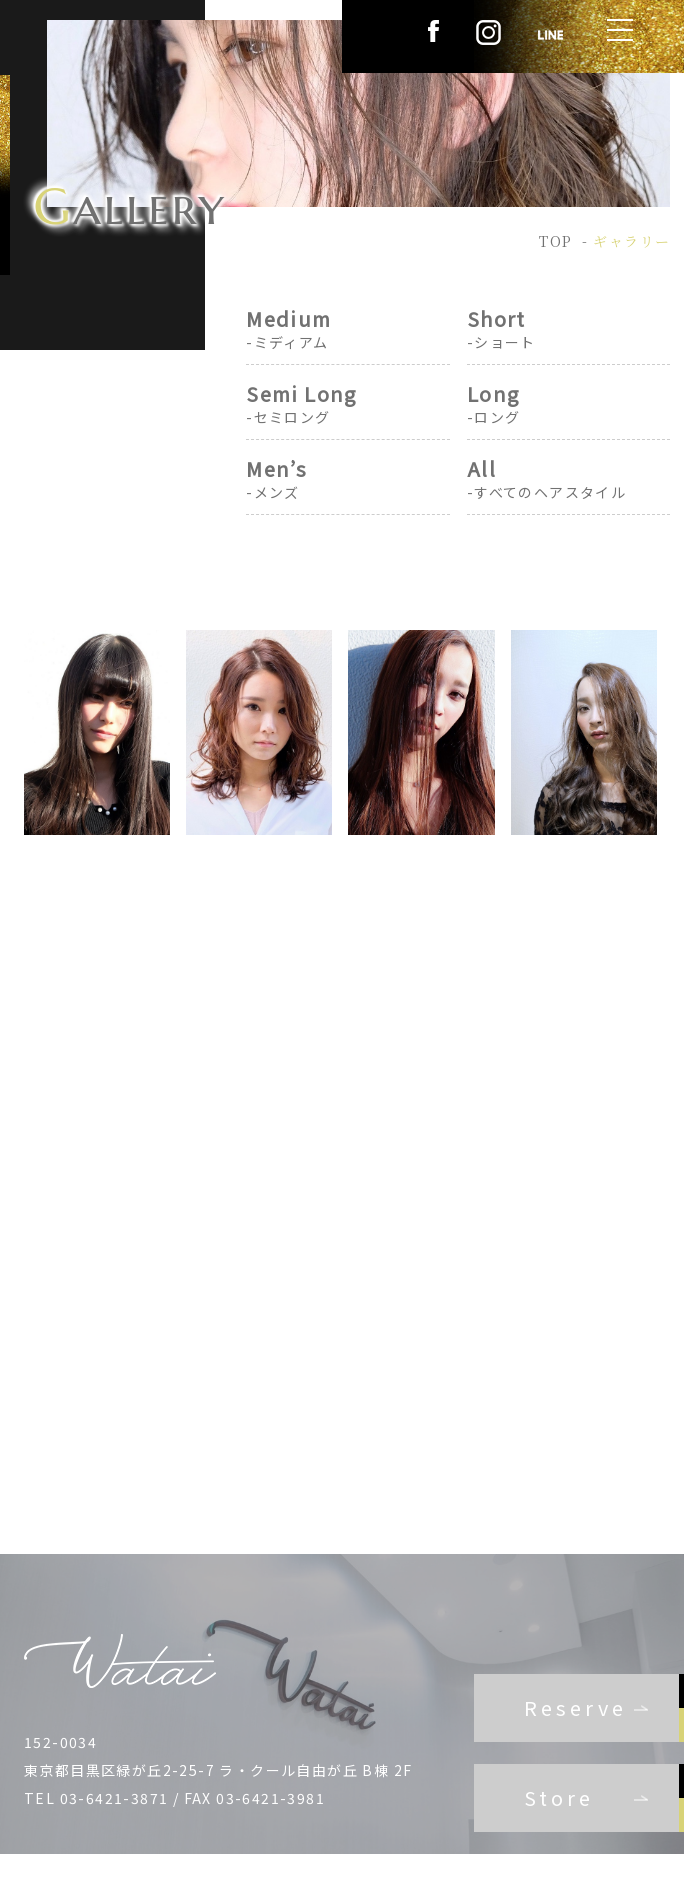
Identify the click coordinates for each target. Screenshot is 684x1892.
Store (559, 1797)
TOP (555, 241)
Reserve (575, 1707)
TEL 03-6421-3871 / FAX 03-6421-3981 (174, 1798)
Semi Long (348, 404)
